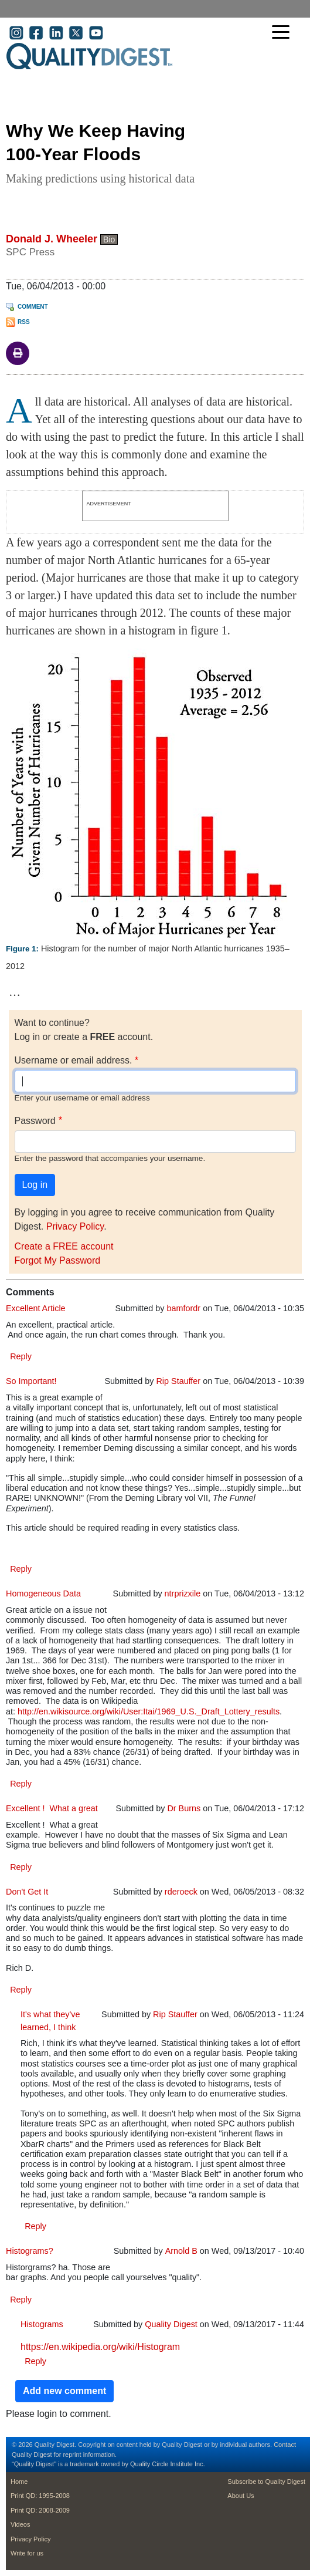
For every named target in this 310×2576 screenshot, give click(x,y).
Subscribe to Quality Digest (266, 2481)
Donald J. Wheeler (51, 239)
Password (35, 1121)
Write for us (27, 2553)
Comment (33, 306)
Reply (21, 1356)
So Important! (31, 1381)
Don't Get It (27, 1891)
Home (19, 2481)
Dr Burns (183, 1808)
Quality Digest (171, 2324)
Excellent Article (36, 1308)
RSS (24, 322)
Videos (20, 2524)
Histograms (42, 2324)
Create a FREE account (64, 1246)
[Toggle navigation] (283, 33)
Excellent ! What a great (52, 1808)
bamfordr (184, 1308)
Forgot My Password (58, 1260)
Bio (109, 239)
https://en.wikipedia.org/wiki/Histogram (100, 2347)
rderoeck (181, 1891)
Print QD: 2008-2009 (40, 2510)
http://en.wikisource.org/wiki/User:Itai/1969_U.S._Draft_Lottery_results (149, 1711)
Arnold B (181, 2251)
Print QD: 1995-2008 (40, 2495)
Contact (285, 2444)
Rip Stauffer (178, 1381)
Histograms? (29, 2251)
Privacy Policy (75, 1226)
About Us (240, 2495)
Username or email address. (73, 1060)
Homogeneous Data (43, 1593)
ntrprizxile (183, 1593)
